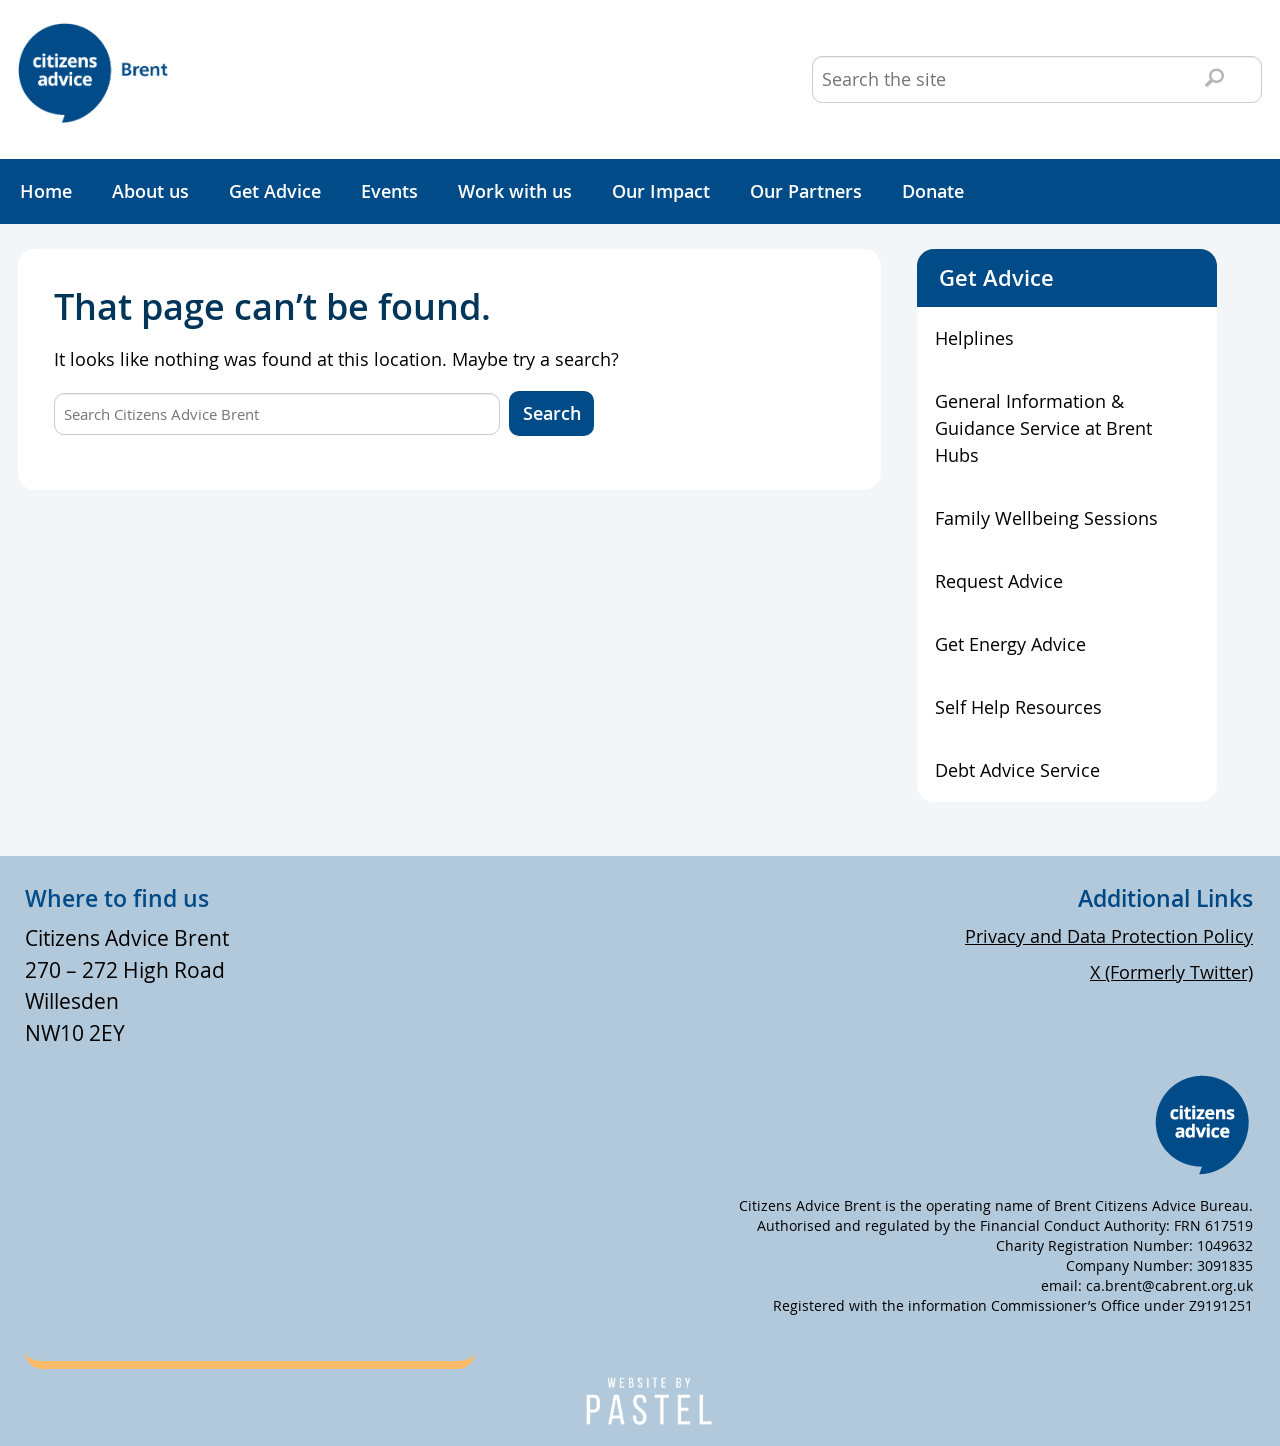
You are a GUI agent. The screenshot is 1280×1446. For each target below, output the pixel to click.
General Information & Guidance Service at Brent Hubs (1043, 428)
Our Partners (806, 191)
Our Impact (661, 191)
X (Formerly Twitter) (1171, 972)
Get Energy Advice (1010, 644)
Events (389, 191)
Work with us (515, 191)
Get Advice (275, 191)
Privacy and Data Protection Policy (1109, 936)
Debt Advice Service (1017, 770)
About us (150, 191)
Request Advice (999, 581)
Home (46, 191)
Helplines (974, 338)
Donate (933, 191)
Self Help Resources (1018, 707)
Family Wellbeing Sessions (1046, 518)
